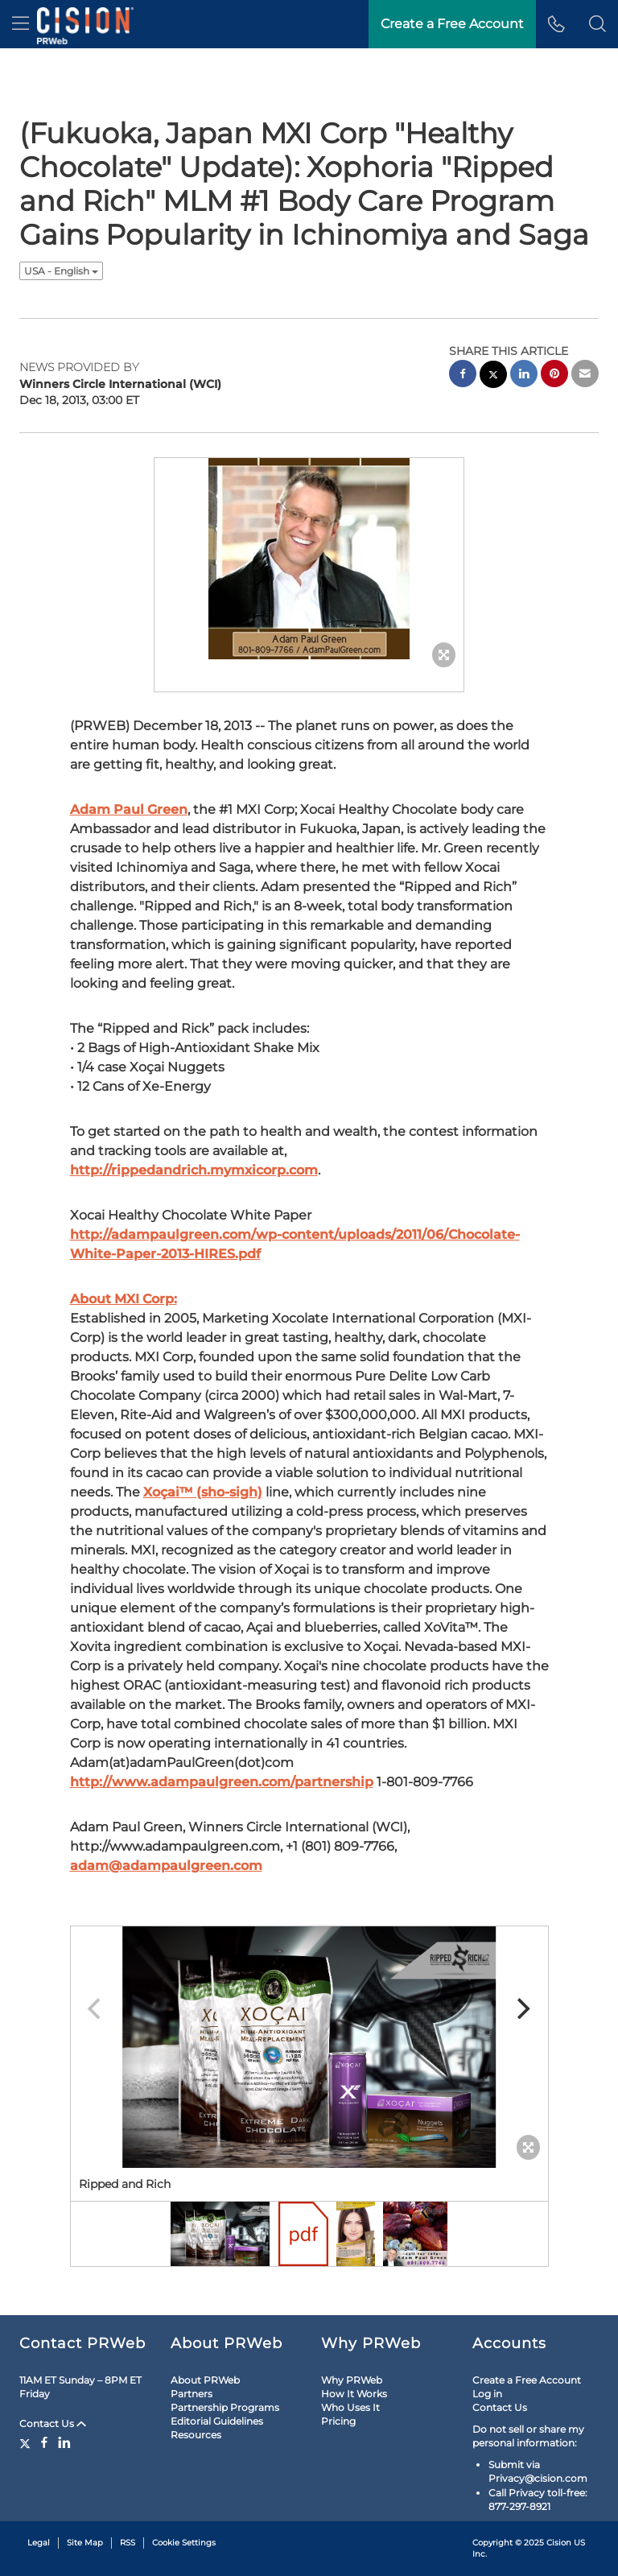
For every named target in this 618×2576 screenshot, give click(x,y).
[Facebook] (44, 2442)
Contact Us (52, 2423)
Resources (196, 2435)
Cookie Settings (184, 2542)
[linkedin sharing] (524, 375)
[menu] (20, 24)
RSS (127, 2542)
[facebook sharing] (462, 375)
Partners (191, 2394)
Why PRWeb (351, 2380)
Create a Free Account (526, 2380)
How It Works (354, 2394)
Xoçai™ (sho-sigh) (202, 1492)
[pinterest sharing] (554, 375)
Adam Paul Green (128, 809)
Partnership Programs (225, 2407)
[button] (597, 24)
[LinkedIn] (64, 2442)
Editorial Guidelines (217, 2421)
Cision (558, 2542)
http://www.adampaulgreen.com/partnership (221, 1782)
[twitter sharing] (493, 376)
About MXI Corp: (123, 1299)
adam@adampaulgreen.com (166, 1865)
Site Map (85, 2542)
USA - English (61, 271)
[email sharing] (585, 375)
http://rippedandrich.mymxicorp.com (194, 1170)
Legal (38, 2542)
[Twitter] (27, 2442)
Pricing (338, 2421)
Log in (487, 2394)
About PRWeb (205, 2380)
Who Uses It (350, 2407)
